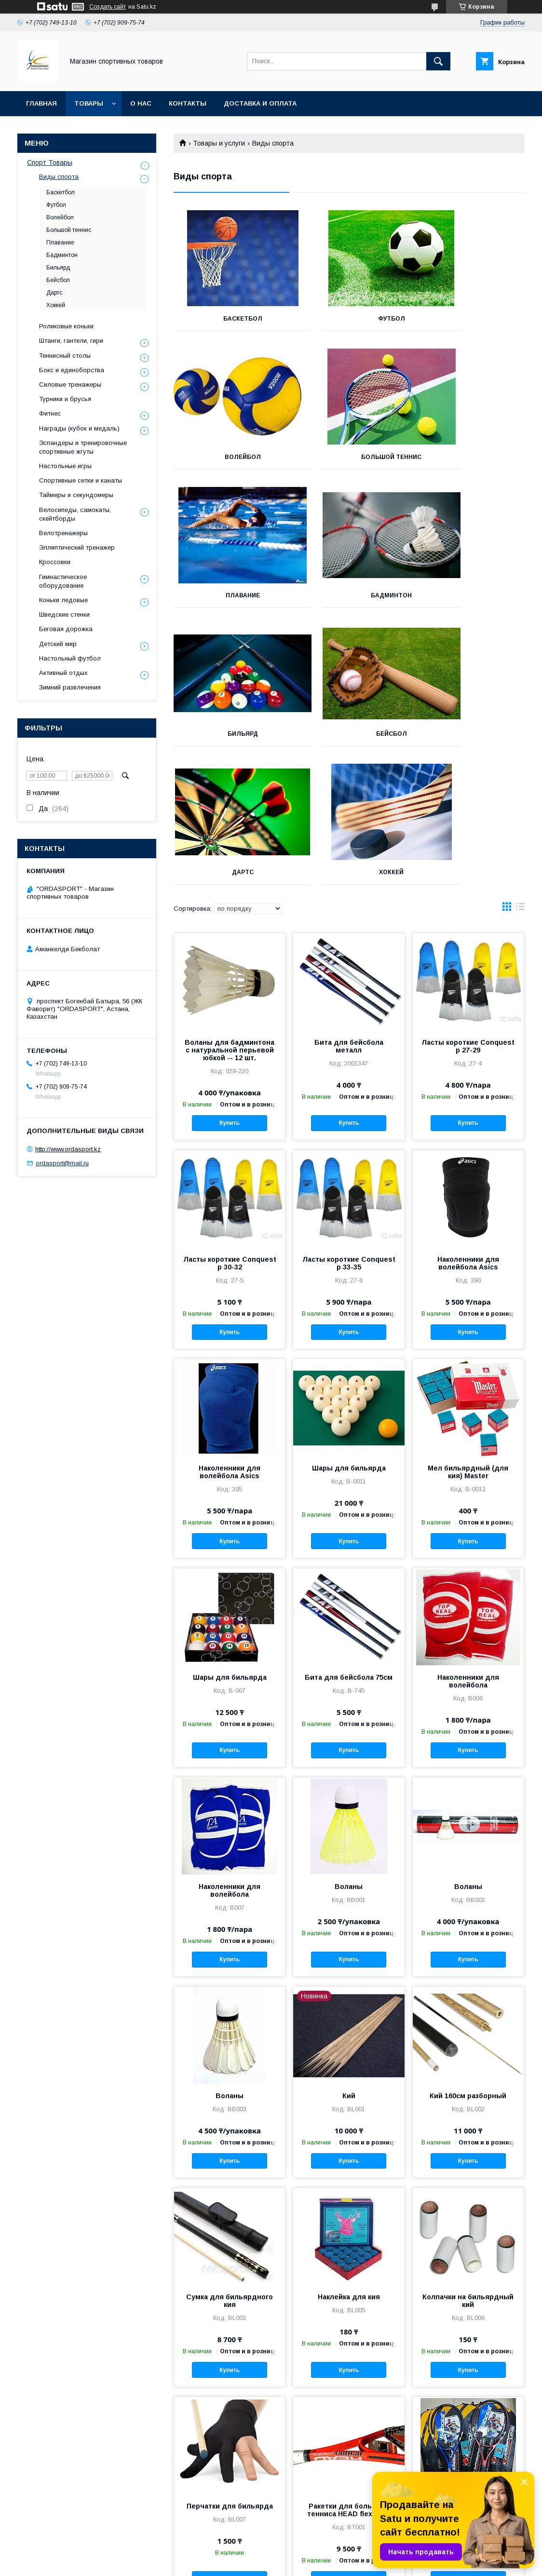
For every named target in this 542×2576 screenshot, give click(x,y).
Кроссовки (54, 562)
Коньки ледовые (63, 600)
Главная (41, 103)
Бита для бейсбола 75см (349, 1539)
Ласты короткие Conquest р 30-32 (229, 1125)
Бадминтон (469, 457)
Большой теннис (228, 457)
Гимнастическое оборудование (63, 581)
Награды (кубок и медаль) (79, 428)
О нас (140, 103)
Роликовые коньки (66, 326)
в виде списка (520, 770)
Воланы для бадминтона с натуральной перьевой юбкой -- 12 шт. (229, 911)
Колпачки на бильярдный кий (468, 2162)
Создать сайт (107, 6)
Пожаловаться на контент (337, 2563)
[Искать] (438, 61)
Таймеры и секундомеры (76, 495)
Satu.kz (313, 2554)
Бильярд (228, 595)
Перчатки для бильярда (230, 2368)
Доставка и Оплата (260, 103)
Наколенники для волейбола (468, 1543)
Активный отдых (63, 672)
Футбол (349, 318)
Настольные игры (65, 466)
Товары (88, 103)
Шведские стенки (64, 614)
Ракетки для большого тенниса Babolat (468, 2371)
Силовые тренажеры (70, 384)
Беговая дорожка (66, 629)
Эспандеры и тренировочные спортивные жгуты (83, 447)
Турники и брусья (65, 399)
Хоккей (228, 733)
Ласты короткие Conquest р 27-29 (468, 908)
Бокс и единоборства (71, 370)
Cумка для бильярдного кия (229, 2162)
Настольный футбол (70, 658)
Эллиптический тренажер (77, 547)
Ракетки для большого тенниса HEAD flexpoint (348, 2371)
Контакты (187, 103)
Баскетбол (228, 318)
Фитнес (50, 413)
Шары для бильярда (349, 1330)
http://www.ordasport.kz (68, 1149)
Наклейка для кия (349, 2158)
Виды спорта (59, 176)
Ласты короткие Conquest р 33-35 (348, 1125)
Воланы (349, 1748)
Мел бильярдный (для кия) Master (468, 1333)
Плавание (349, 457)
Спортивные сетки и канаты (80, 480)
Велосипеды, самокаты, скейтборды (75, 514)
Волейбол (470, 318)
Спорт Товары (49, 162)
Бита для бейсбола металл (348, 908)
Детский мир (58, 643)
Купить (229, 984)
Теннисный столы (65, 355)
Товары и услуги (219, 143)
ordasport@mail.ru (62, 1163)
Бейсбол (349, 595)
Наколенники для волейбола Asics (468, 1125)
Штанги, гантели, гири (71, 340)
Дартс (470, 595)
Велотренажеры (63, 533)
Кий (348, 1957)
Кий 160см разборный (468, 1957)
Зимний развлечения (70, 687)
